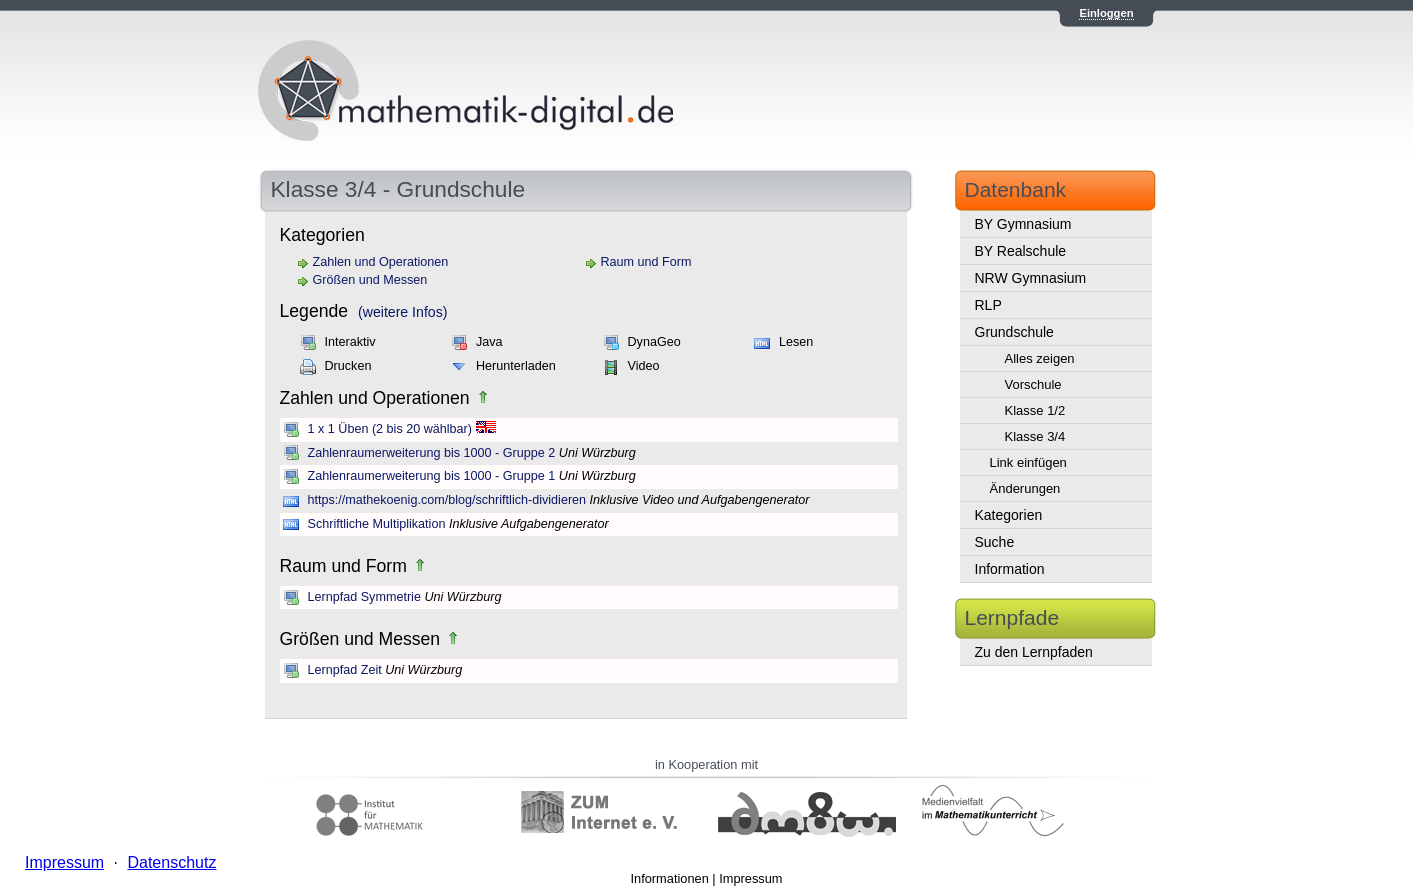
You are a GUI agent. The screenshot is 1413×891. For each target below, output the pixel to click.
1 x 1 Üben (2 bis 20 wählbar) (390, 429)
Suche (995, 542)
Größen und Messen (370, 280)
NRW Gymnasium (1031, 278)
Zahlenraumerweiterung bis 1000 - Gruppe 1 (432, 476)
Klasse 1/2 (1035, 410)
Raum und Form (646, 262)
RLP (988, 305)
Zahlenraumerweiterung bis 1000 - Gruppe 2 (432, 453)
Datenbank (1016, 189)
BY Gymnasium (1023, 224)
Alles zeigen (1040, 358)
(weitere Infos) (402, 312)
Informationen (670, 878)
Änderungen (1025, 488)
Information (1010, 569)
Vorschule (1033, 384)
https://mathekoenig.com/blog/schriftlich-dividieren (447, 500)
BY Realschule (1021, 251)
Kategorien (1009, 515)
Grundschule (1014, 332)
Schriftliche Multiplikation (377, 524)
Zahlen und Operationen (381, 262)
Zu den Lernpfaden (1034, 652)
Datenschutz (171, 862)
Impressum (750, 878)
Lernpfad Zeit (345, 670)
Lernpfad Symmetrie (364, 597)
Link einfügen (1028, 462)
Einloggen (1106, 13)
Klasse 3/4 (1035, 436)
